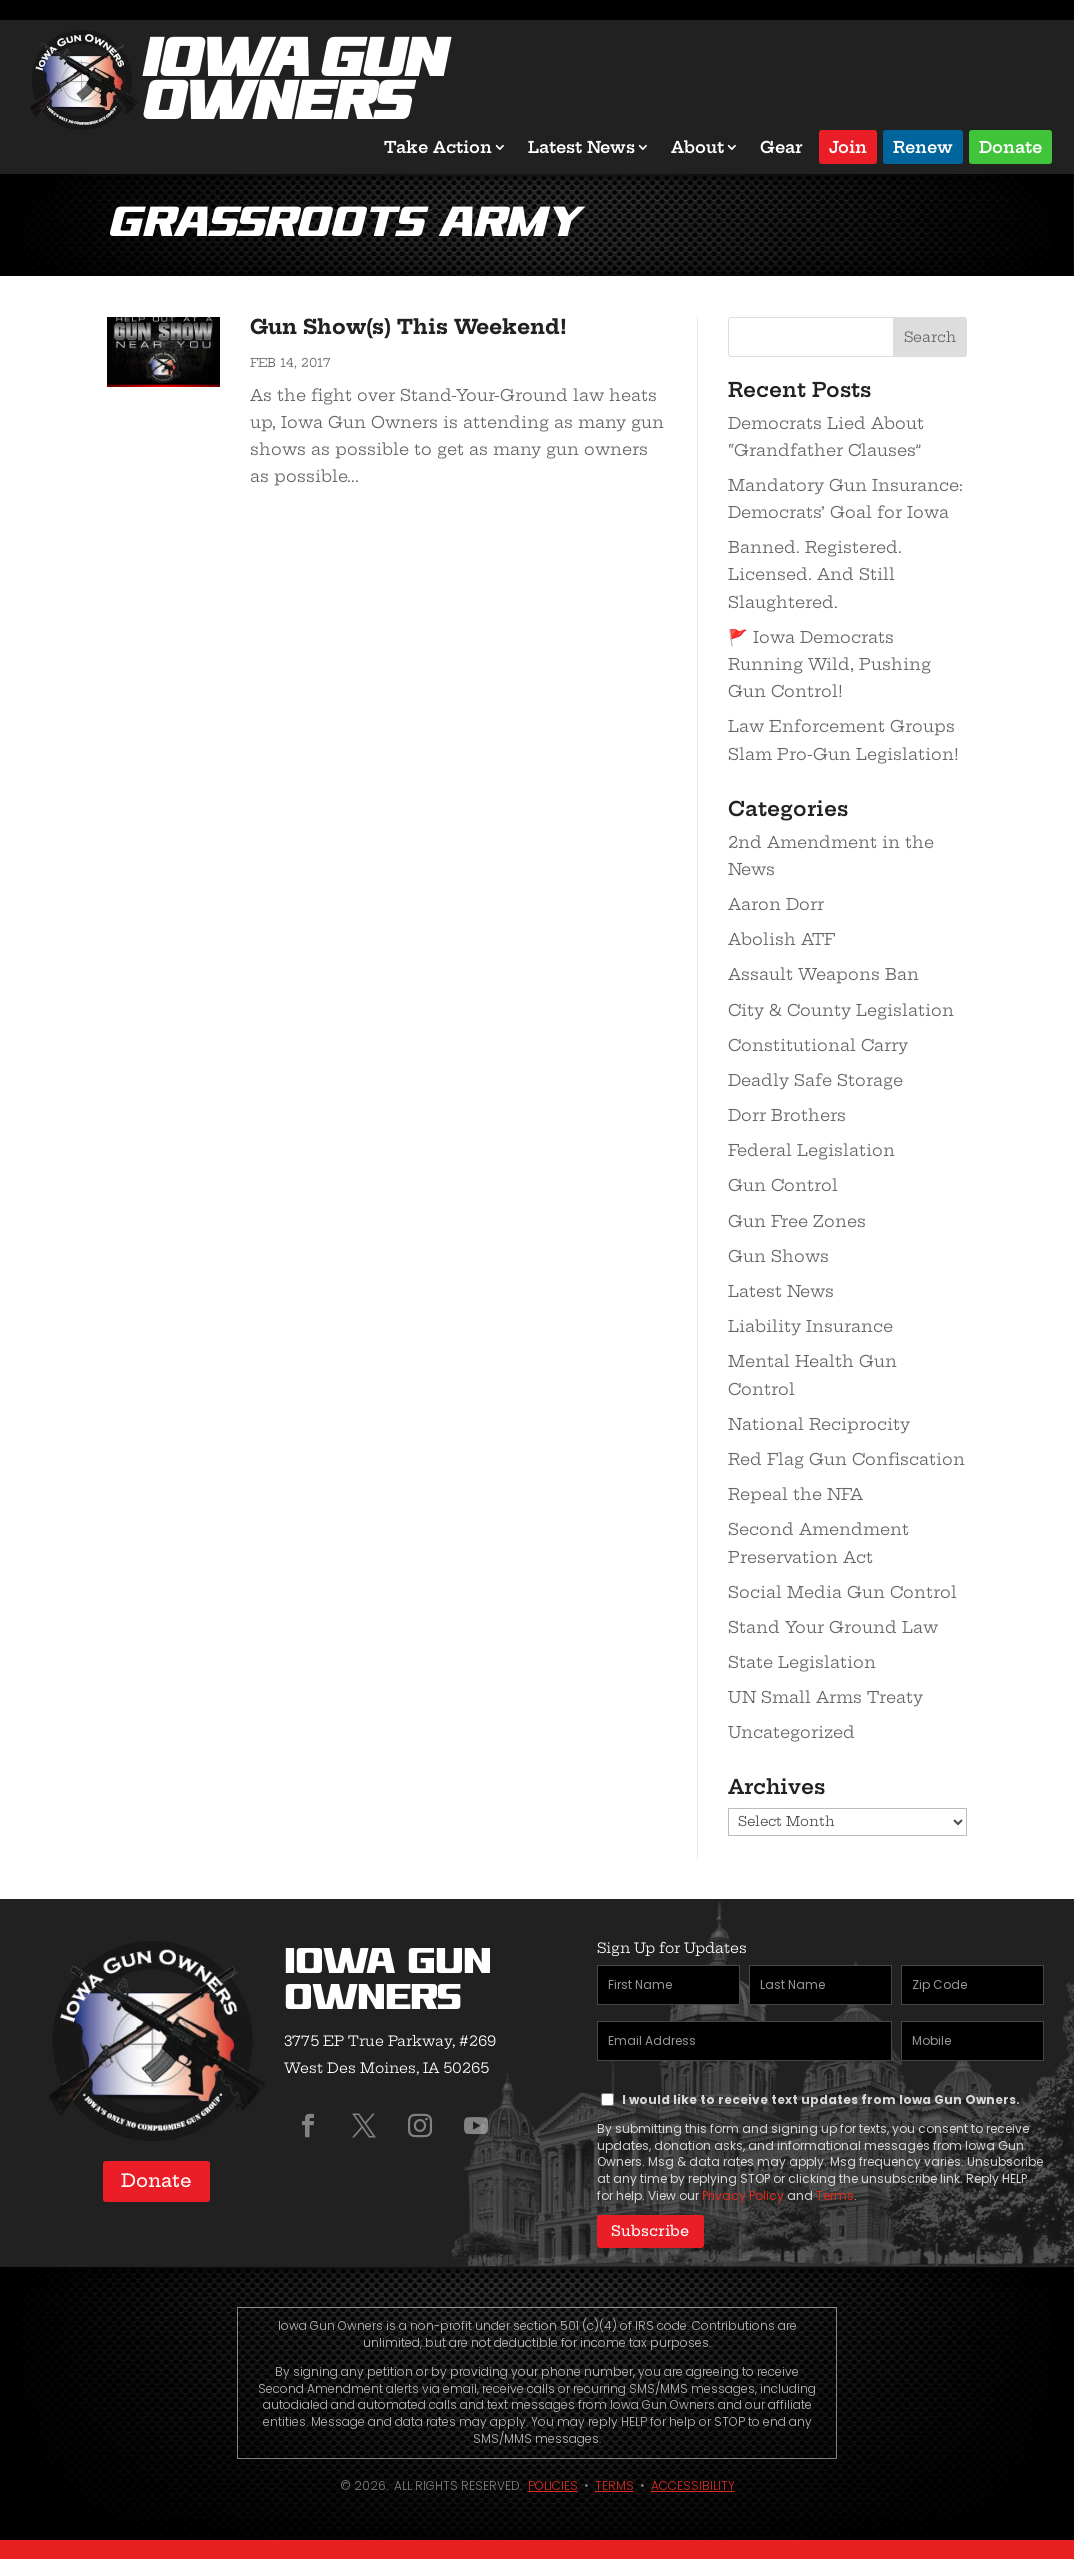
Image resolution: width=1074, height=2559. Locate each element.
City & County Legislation (841, 1010)
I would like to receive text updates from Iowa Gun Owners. (821, 2099)
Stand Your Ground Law (833, 1627)
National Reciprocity (819, 1424)
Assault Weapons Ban (823, 974)
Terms (835, 2195)
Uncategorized (791, 1732)
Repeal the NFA (795, 1494)
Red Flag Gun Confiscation (846, 1459)
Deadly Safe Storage (815, 1080)
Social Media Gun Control (842, 1592)
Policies (553, 2484)
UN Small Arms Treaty (825, 1697)
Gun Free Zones (797, 1221)
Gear (781, 147)
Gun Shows (778, 1256)
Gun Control (783, 1185)
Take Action (438, 147)
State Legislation (802, 1662)
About (697, 147)
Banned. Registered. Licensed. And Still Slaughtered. (815, 574)
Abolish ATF (781, 939)
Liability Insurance (810, 1326)
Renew (923, 145)
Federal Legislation (811, 1150)
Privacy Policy (743, 2195)
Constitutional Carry (818, 1045)
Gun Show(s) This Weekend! (408, 326)
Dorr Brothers (787, 1115)
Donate (1010, 145)
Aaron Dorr (776, 904)
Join (848, 145)
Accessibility (693, 2484)
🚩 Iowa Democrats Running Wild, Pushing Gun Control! (829, 664)
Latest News (581, 147)
